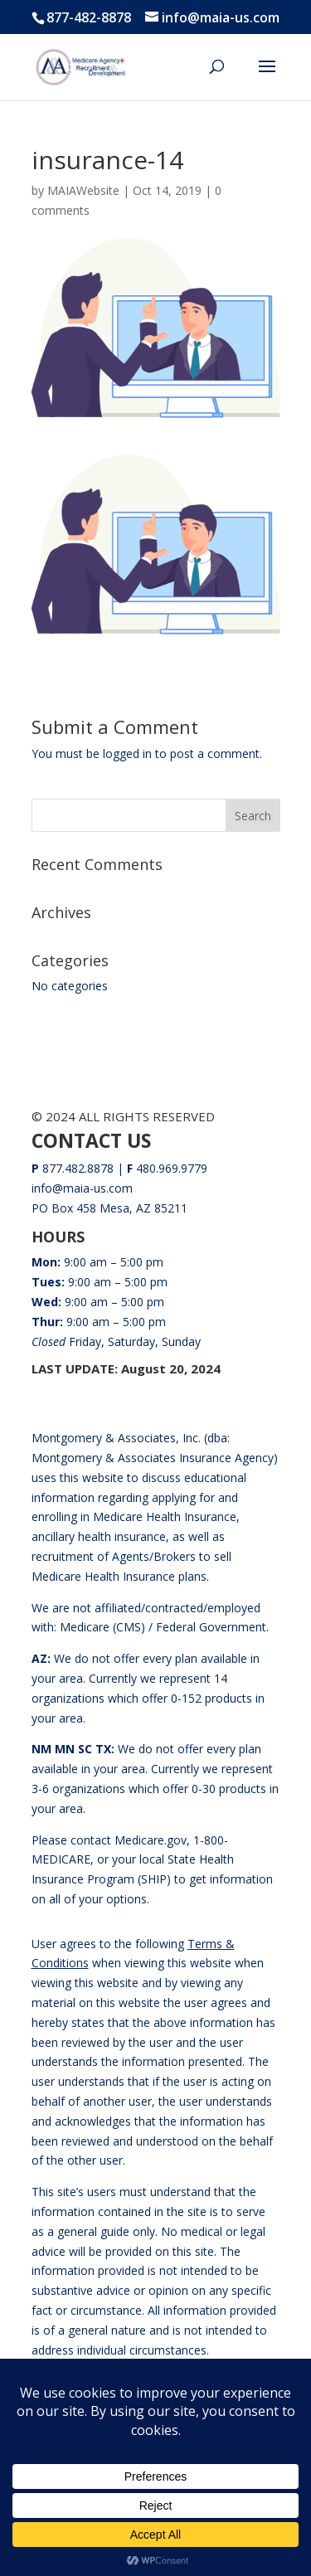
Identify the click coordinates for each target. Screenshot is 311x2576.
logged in (127, 753)
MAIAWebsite (83, 190)
